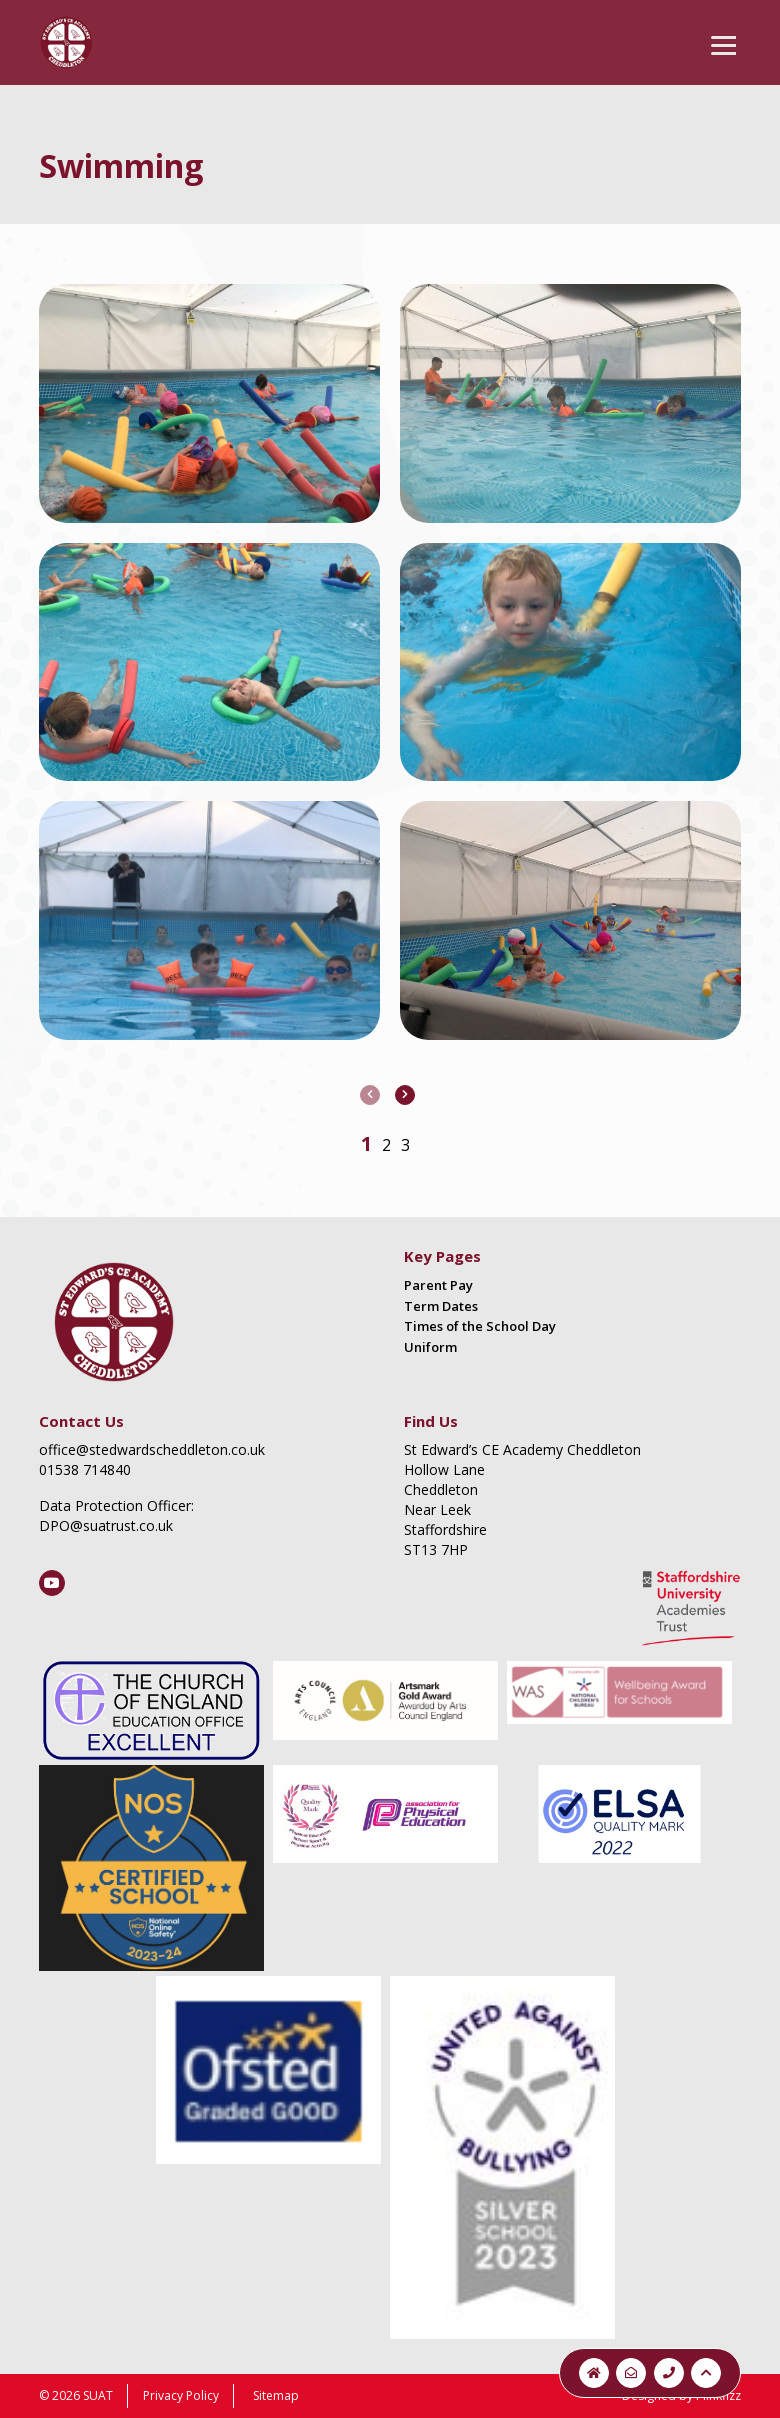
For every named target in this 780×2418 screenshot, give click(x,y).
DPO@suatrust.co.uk (106, 1525)
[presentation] (370, 1095)
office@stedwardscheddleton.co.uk (152, 1449)
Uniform (430, 1347)
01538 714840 (85, 1469)
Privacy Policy (181, 2395)
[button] (366, 1143)
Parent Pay (438, 1285)
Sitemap (276, 2395)
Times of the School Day (480, 1326)
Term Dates (441, 1306)
